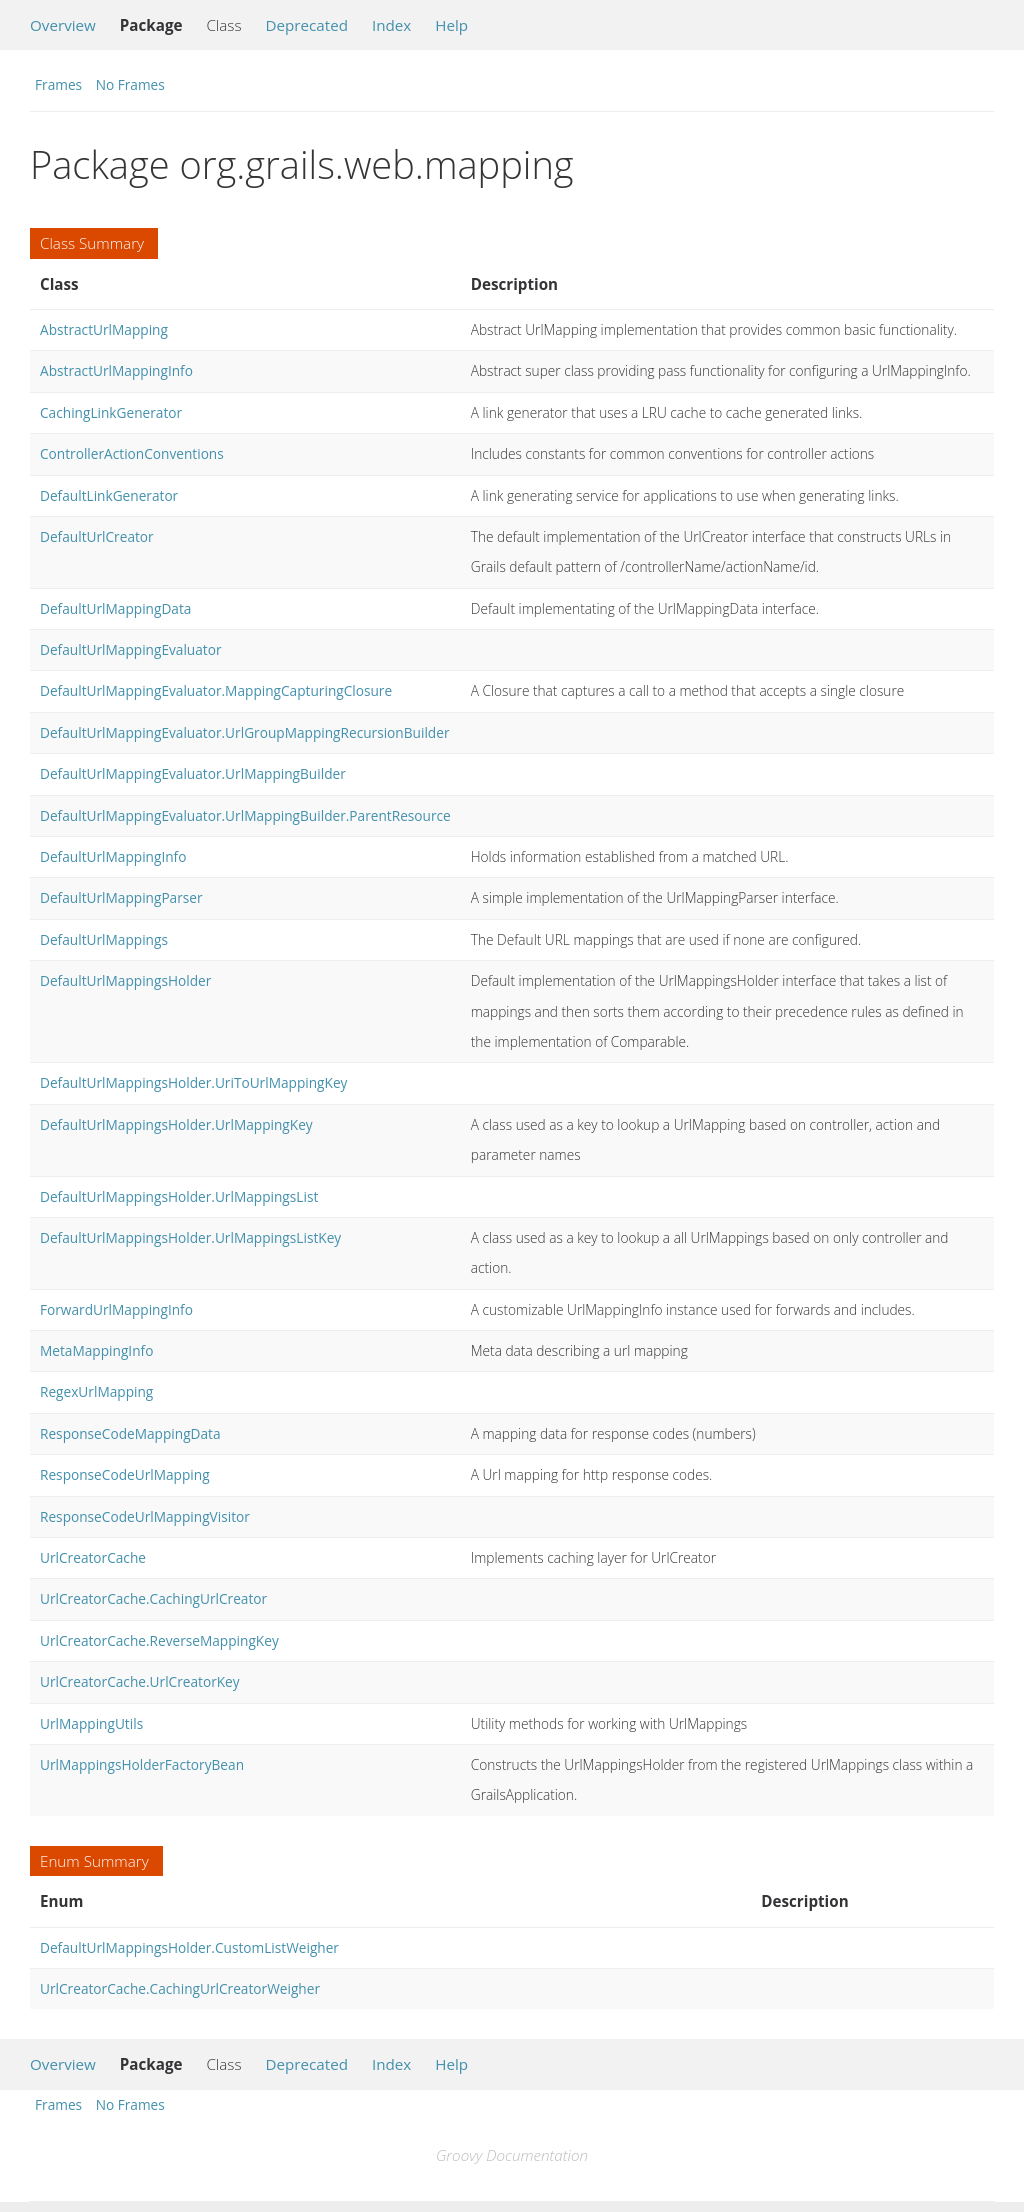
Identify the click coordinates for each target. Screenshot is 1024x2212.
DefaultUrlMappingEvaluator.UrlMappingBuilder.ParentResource (245, 815)
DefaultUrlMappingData (115, 608)
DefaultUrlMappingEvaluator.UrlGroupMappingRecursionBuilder (244, 732)
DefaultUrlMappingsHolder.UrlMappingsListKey (190, 1237)
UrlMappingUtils (91, 1723)
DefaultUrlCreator (97, 536)
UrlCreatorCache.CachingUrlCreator (153, 1598)
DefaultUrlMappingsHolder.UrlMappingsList (179, 1196)
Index (391, 25)
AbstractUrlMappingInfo (116, 370)
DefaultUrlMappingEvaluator (131, 649)
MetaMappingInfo (96, 1350)
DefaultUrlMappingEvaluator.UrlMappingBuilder (193, 773)
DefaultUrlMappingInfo (113, 856)
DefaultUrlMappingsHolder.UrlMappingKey (176, 1124)
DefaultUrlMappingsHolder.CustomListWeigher (189, 1947)
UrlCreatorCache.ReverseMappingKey (159, 1640)
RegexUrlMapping (96, 1391)
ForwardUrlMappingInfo (116, 1309)
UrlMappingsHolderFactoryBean (142, 1764)
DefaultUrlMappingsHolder (125, 980)
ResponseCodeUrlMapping (125, 1474)
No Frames (130, 84)
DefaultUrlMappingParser (121, 897)
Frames (58, 84)
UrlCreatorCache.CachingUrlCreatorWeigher (180, 1988)
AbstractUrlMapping (104, 329)
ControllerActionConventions (132, 453)
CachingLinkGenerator (111, 412)
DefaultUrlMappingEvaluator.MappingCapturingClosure (216, 690)
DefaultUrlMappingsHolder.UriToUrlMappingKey (193, 1082)
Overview (63, 25)
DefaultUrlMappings (104, 939)
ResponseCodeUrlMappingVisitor (145, 1516)
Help (451, 25)
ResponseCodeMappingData (130, 1433)
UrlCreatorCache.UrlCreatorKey (140, 1681)
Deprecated (306, 25)
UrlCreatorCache (93, 1557)
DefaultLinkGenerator (109, 495)
